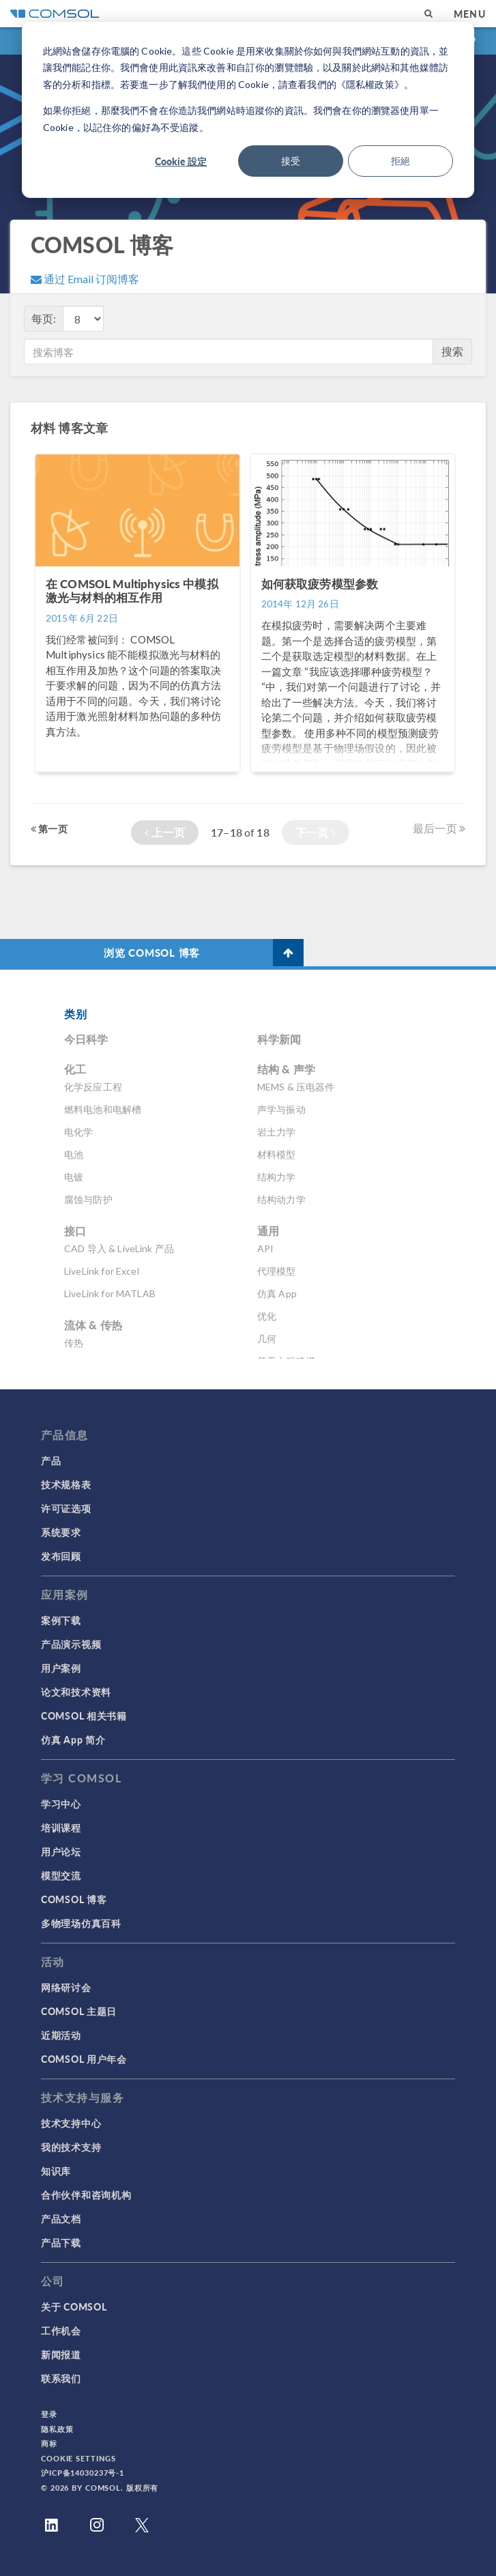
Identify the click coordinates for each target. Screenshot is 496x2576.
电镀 (73, 1177)
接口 (75, 1231)
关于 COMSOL (73, 2306)
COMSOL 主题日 (79, 2011)
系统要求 (61, 1532)
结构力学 (276, 1177)
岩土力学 (276, 1132)
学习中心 (61, 1803)
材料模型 (276, 1154)
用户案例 (61, 1668)
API (265, 1248)
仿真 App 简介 (73, 1739)
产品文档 (61, 2218)
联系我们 (61, 2378)
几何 (266, 1338)
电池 (73, 1154)
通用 (268, 1231)
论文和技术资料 (76, 1691)
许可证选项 (66, 1508)
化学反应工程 (93, 1086)
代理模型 (276, 1271)
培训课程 (61, 1827)
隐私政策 (57, 2429)
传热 (73, 1342)
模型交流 (61, 1875)
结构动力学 (281, 1199)
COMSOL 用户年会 (84, 2059)
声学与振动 (281, 1109)
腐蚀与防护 (88, 1199)
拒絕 (400, 161)
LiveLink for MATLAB (110, 1293)
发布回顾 (61, 1556)
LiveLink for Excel (101, 1271)
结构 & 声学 (286, 1069)
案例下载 (61, 1620)
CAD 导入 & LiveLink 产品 (119, 1248)
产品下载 (61, 2242)
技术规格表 (66, 1484)
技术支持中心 (71, 2123)
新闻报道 (61, 2354)
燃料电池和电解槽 (102, 1109)
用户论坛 (61, 1851)
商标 (49, 2443)
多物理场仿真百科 (81, 1923)
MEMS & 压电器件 (296, 1086)
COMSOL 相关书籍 (84, 1715)
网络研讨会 (66, 1987)
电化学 (78, 1132)
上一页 (165, 832)
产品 (51, 1460)
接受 (290, 161)
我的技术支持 (71, 2147)
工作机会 (61, 2330)
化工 (75, 1069)
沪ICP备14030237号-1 (82, 2473)
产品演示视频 (71, 1644)
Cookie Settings (78, 2458)
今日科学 (86, 1039)
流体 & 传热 (93, 1325)
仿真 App (277, 1293)
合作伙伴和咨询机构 (86, 2194)
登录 (49, 2414)
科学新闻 (279, 1039)
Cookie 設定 (181, 161)
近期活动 (61, 2035)
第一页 (49, 828)
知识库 (56, 2170)
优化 (266, 1316)
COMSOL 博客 (73, 1899)
